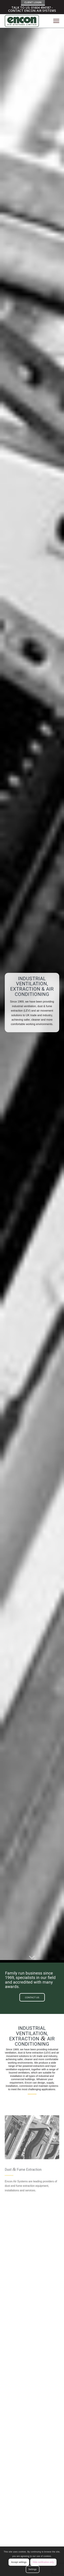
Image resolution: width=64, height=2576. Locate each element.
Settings (32, 2569)
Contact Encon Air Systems (32, 11)
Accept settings (18, 2562)
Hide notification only (43, 2562)
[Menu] (54, 21)
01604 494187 (41, 7)
